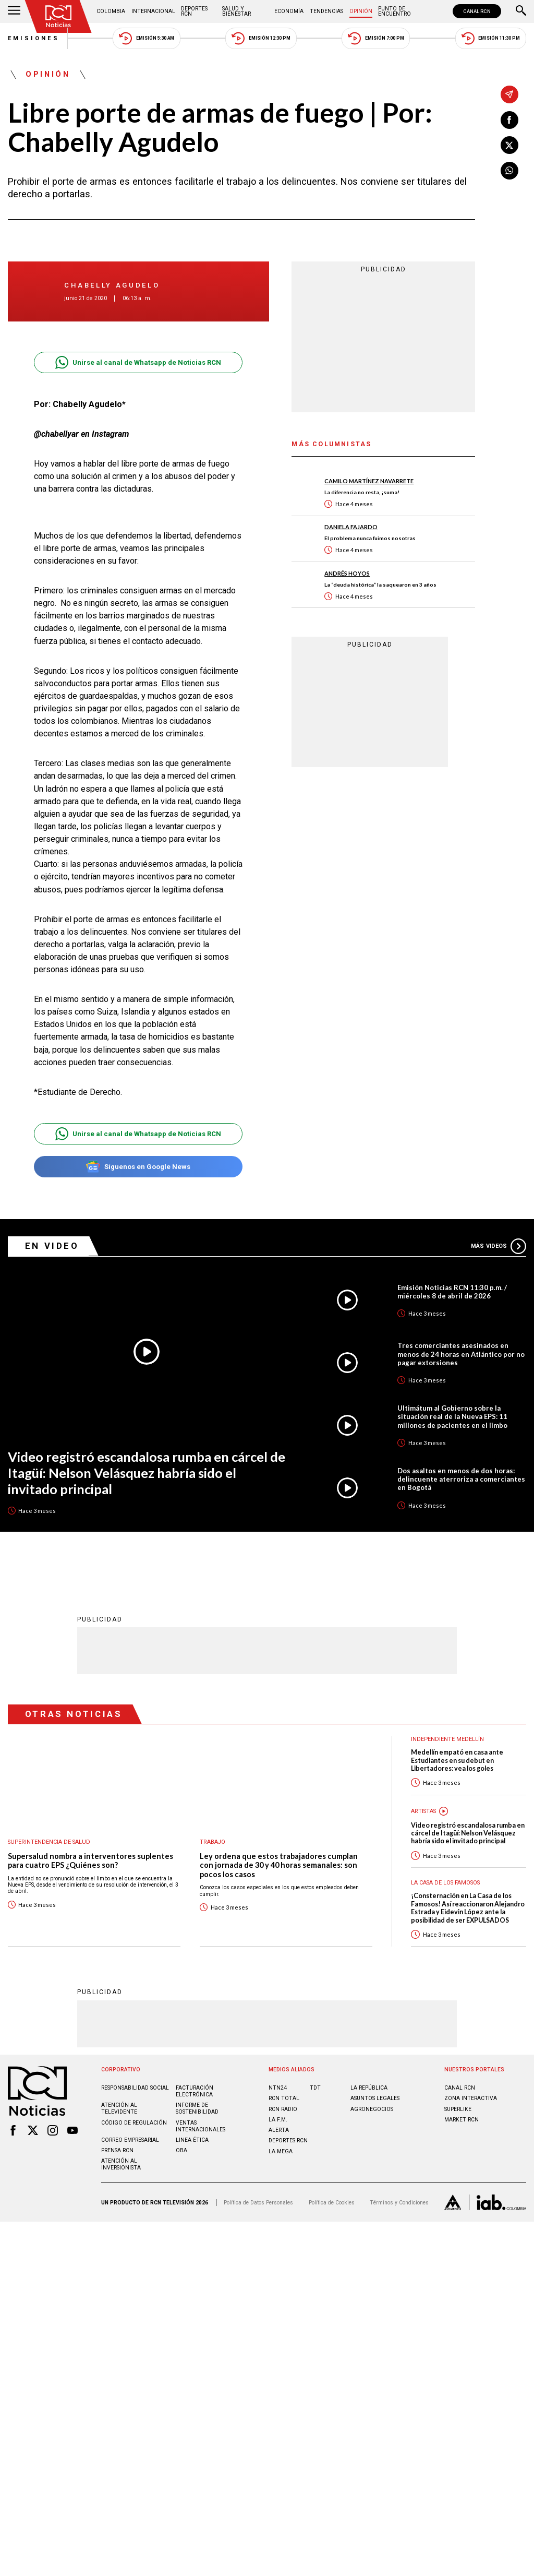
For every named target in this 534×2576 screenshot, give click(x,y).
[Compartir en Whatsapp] (509, 171)
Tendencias (326, 11)
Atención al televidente (119, 2108)
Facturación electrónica (194, 2090)
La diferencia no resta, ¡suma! (361, 492)
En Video (52, 1246)
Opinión (360, 11)
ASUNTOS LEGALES (374, 2097)
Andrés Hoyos (347, 573)
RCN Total (284, 2097)
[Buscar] (521, 11)
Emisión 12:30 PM (261, 38)
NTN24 (278, 2087)
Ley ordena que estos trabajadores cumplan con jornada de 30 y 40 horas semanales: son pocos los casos (279, 1864)
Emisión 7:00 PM (376, 38)
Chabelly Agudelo (112, 285)
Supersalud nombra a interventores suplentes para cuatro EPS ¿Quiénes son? (90, 1860)
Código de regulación (134, 2122)
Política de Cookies (332, 2202)
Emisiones (34, 38)
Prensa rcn (117, 2149)
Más (498, 1246)
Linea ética (192, 2139)
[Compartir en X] (509, 145)
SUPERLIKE (457, 2108)
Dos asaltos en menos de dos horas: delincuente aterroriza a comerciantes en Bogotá (461, 1479)
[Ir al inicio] (58, 16)
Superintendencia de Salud (49, 1841)
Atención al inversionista (121, 2163)
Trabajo (212, 1841)
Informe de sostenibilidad (197, 2108)
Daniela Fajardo (351, 526)
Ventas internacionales (200, 2125)
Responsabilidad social (135, 2087)
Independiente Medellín (447, 1738)
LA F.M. (278, 2119)
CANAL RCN (477, 11)
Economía (289, 11)
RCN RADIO (283, 2108)
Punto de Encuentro (394, 11)
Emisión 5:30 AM (146, 38)
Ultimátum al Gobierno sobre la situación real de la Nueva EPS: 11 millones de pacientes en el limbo (452, 1416)
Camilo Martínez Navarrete (369, 481)
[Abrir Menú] (14, 11)
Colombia (110, 11)
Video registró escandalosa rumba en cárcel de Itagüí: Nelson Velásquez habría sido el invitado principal (146, 1472)
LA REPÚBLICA (368, 2087)
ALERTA (279, 2129)
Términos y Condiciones (399, 2202)
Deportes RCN (194, 11)
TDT (315, 2087)
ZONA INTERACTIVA (470, 2097)
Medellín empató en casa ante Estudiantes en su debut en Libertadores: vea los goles (457, 1760)
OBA (181, 2149)
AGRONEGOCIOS (371, 2108)
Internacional (153, 11)
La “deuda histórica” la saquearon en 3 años (380, 584)
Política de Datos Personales (258, 2202)
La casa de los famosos (445, 1882)
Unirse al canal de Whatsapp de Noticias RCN (138, 362)
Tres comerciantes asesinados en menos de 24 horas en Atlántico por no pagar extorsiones (461, 1353)
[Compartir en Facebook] (509, 120)
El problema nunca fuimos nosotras (370, 538)
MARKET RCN (461, 2119)
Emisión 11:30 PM (491, 38)
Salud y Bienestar (236, 11)
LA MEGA (281, 2151)
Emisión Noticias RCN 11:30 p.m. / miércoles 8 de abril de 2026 (452, 1291)
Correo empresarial (130, 2139)
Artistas (423, 1810)
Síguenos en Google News (138, 1167)
